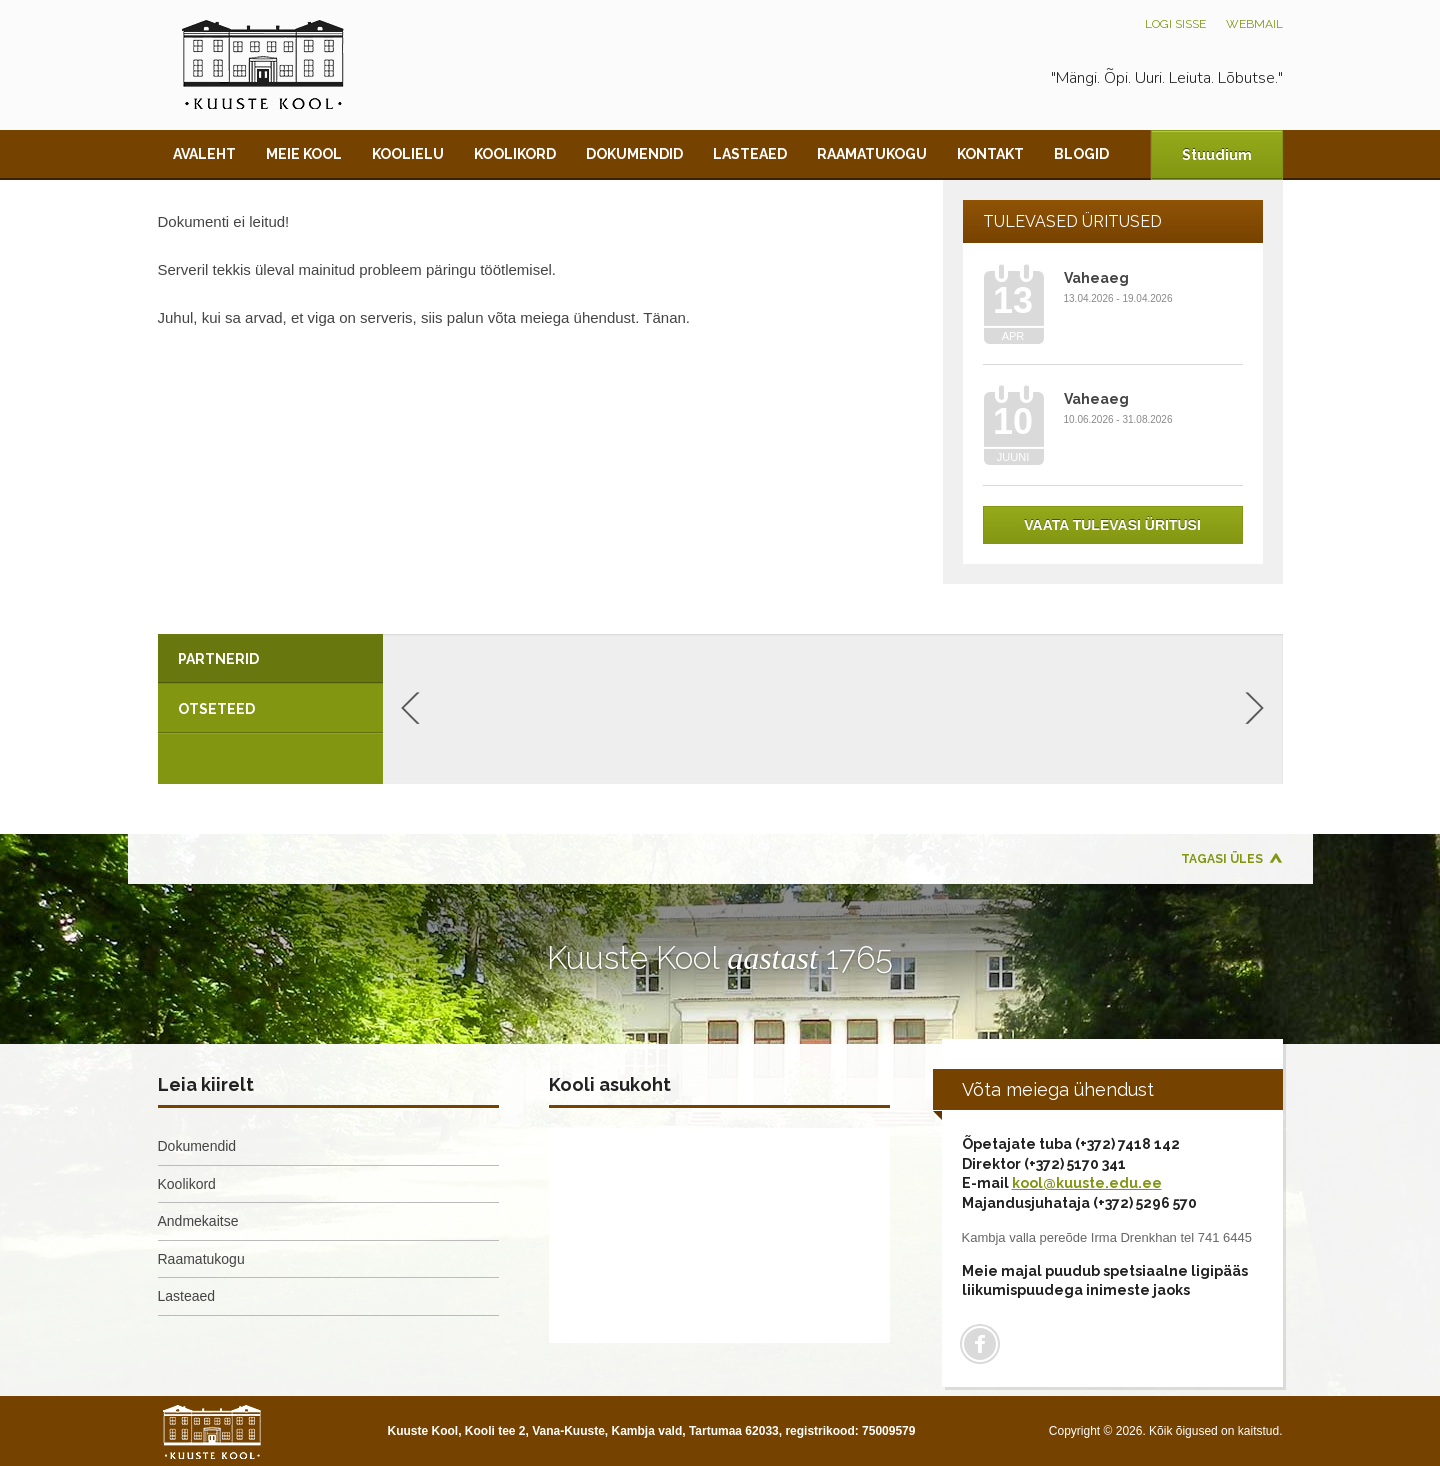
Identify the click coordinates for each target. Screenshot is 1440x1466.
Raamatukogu (872, 154)
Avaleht (204, 154)
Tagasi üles (1222, 859)
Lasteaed (750, 154)
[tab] (270, 659)
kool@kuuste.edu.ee (1087, 1183)
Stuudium (1217, 155)
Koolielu (408, 154)
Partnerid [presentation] (218, 659)
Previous (410, 708)
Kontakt (990, 154)
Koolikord (515, 154)
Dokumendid (634, 154)
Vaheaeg (1096, 278)
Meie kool (304, 154)
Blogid (1081, 154)
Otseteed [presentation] (216, 709)
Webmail (1254, 24)
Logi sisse (1175, 24)
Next (1254, 708)
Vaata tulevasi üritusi (1112, 525)
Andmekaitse (198, 1221)
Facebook (980, 1344)
